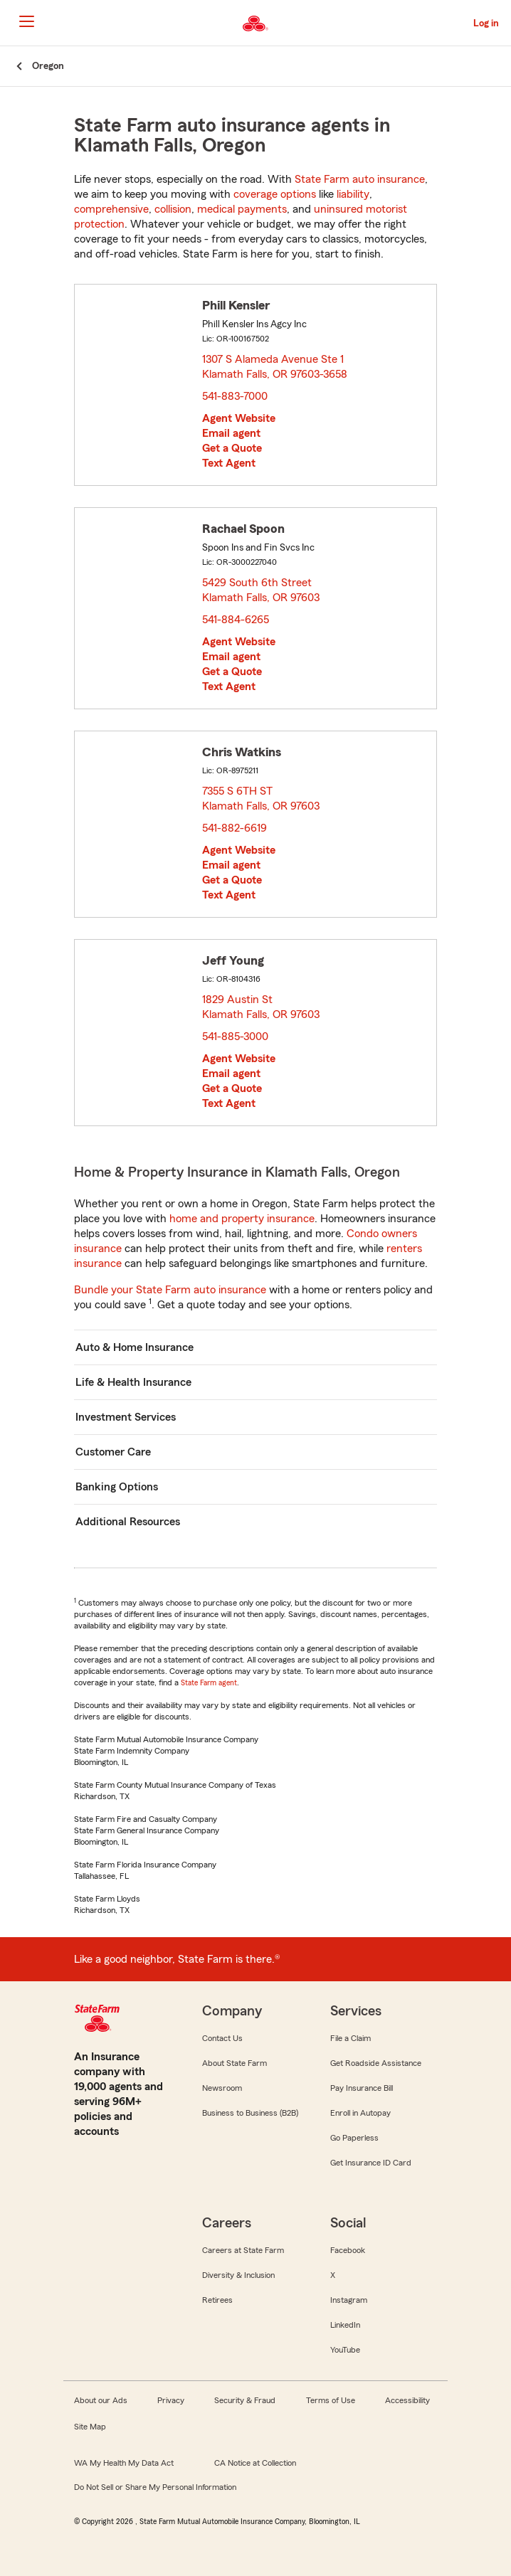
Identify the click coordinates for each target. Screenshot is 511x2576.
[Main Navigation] (26, 21)
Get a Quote (232, 448)
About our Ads (100, 2400)
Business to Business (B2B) (250, 2113)
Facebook (347, 2250)
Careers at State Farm (243, 2250)
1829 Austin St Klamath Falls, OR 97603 (261, 1007)
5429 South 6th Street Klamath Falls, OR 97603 (261, 590)
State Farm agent (209, 1682)
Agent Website (238, 418)
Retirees (217, 2300)
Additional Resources (127, 1521)
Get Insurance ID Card (370, 2162)
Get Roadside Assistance (375, 2063)
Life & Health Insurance (133, 1382)
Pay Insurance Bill (361, 2088)
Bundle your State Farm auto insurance (170, 1289)
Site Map (90, 2426)
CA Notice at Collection (255, 2463)
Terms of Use (330, 2400)
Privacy (170, 2400)
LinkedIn (345, 2325)
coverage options (274, 194)
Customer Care (113, 1452)
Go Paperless (354, 2138)
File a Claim (350, 2038)
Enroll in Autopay (360, 2113)
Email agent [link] (231, 433)
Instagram (348, 2300)
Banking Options (116, 1487)
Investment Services (125, 1417)
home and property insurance (242, 1218)
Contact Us (222, 2038)
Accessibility (407, 2400)
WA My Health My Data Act (124, 2463)
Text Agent (229, 463)
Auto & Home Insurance (134, 1347)
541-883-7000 (235, 396)
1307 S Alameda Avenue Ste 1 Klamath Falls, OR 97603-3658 (275, 367)
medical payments (242, 209)
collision (172, 209)
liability (353, 194)
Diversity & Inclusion (238, 2275)
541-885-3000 (235, 1036)
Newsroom (222, 2088)
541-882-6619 (234, 828)
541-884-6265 (235, 619)
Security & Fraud (244, 2400)
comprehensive (111, 209)
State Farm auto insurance (360, 179)
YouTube (345, 2350)
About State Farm (234, 2063)
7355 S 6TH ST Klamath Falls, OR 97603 (261, 798)
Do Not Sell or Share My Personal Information (155, 2487)
